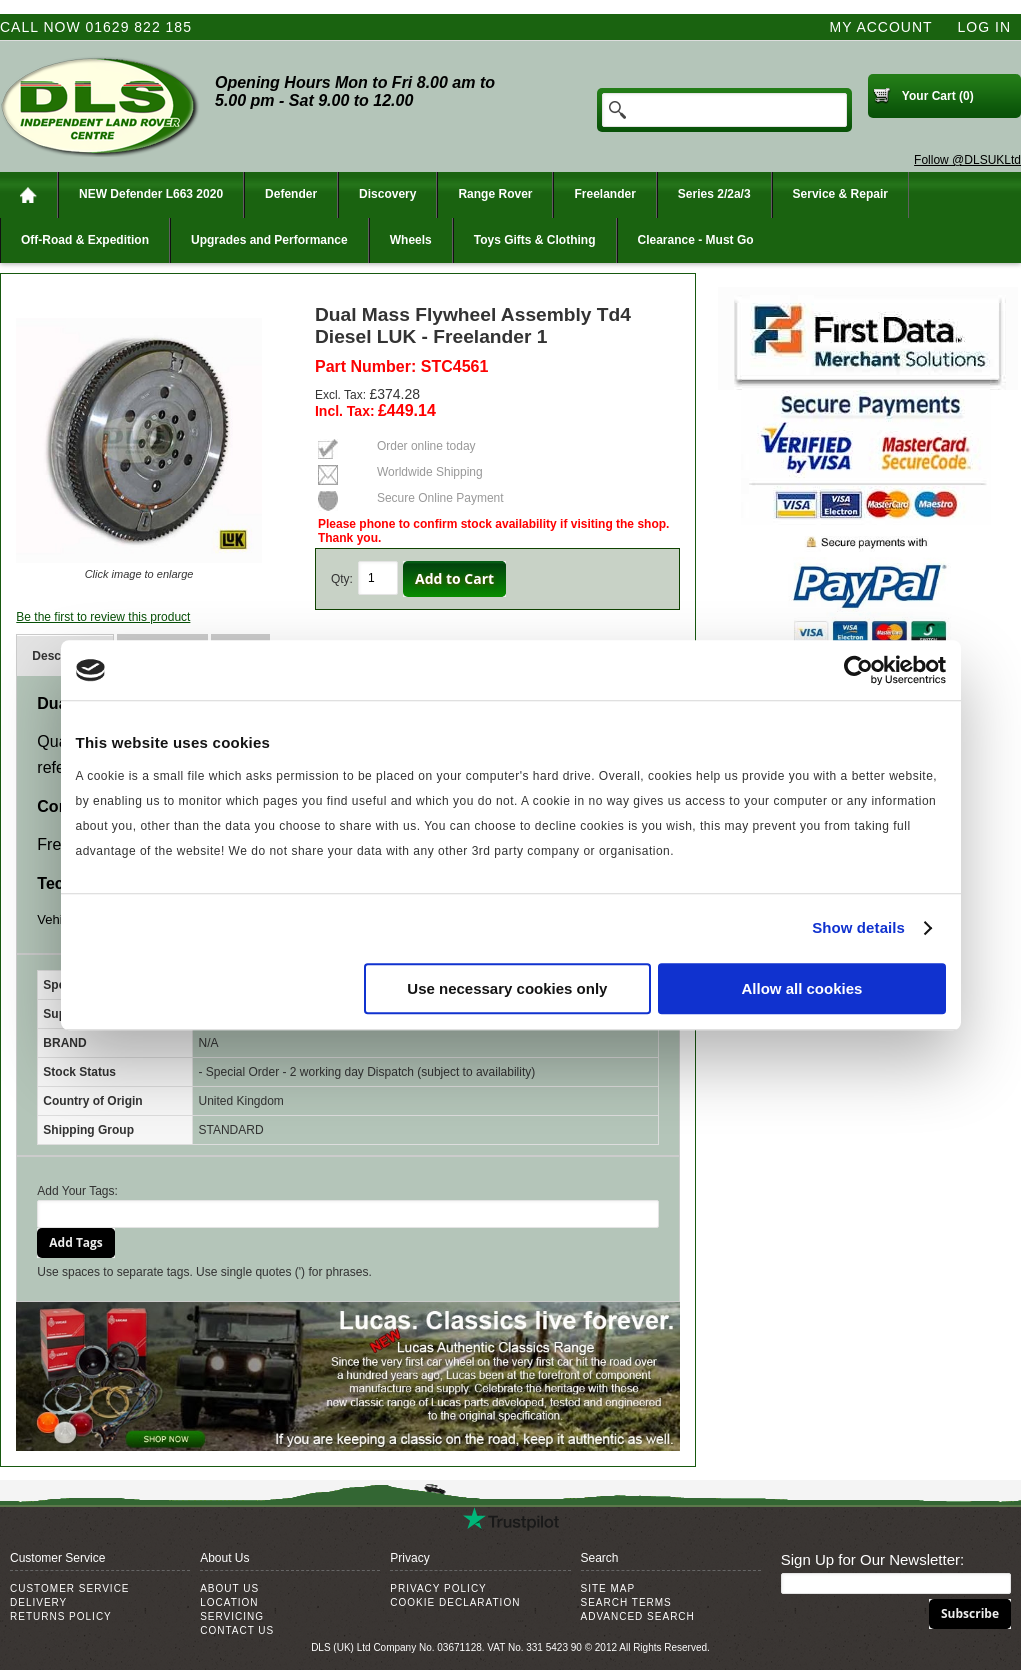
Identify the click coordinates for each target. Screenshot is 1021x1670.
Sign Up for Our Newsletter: (872, 1559)
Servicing (232, 1616)
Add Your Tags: (77, 1191)
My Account (881, 27)
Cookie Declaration (455, 1602)
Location (229, 1602)
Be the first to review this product (103, 617)
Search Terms (626, 1602)
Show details (858, 927)
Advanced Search (638, 1616)
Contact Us (237, 1630)
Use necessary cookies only (507, 988)
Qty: (342, 579)
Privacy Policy (438, 1588)
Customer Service (70, 1588)
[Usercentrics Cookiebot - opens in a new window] (858, 670)
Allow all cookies (802, 988)
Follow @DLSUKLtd (967, 160)
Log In (984, 27)
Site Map (608, 1588)
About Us (229, 1588)
